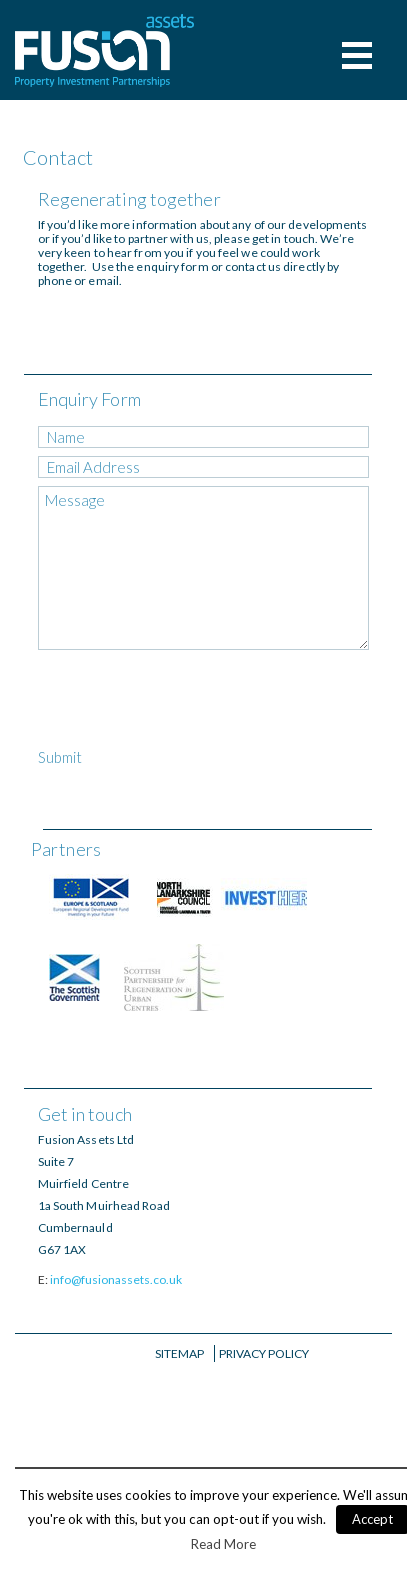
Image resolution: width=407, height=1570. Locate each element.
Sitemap (179, 1353)
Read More (223, 1544)
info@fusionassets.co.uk (116, 1279)
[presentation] (190, 702)
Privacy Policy (264, 1353)
